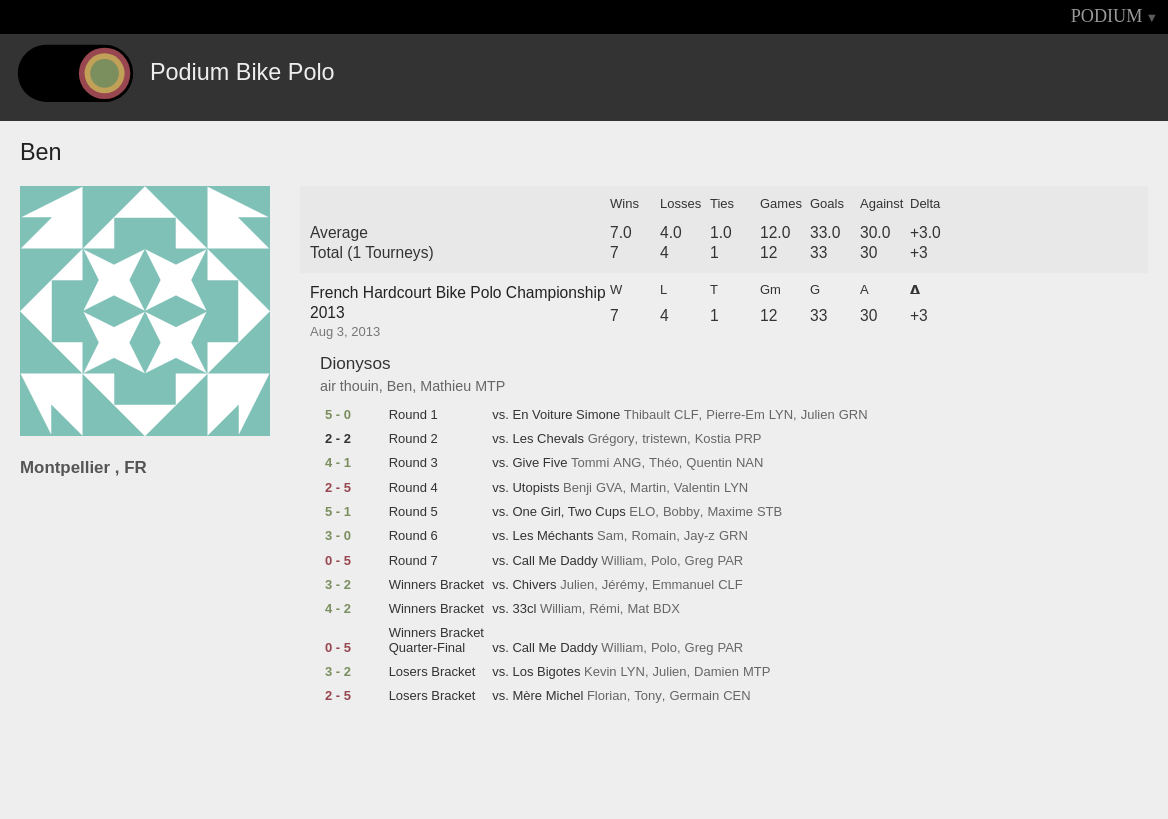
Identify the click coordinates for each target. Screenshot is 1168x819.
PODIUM (1107, 16)
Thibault (647, 415)
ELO (642, 512)
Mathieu (445, 386)
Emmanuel (683, 585)
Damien (716, 672)
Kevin (600, 672)
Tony (647, 696)
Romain (653, 536)
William (622, 561)
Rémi (604, 609)
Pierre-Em (735, 415)
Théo (664, 463)
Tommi (590, 463)
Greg (699, 561)
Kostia (713, 439)
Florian (607, 696)
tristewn (664, 439)
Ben (399, 386)
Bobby (681, 512)
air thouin (349, 386)
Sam (610, 536)
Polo (664, 561)
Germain (694, 696)
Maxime (730, 512)
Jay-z (699, 536)
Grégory (611, 439)
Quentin (709, 463)
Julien (818, 415)
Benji (577, 488)
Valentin (697, 488)
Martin (648, 488)
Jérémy (623, 585)
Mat (638, 609)
